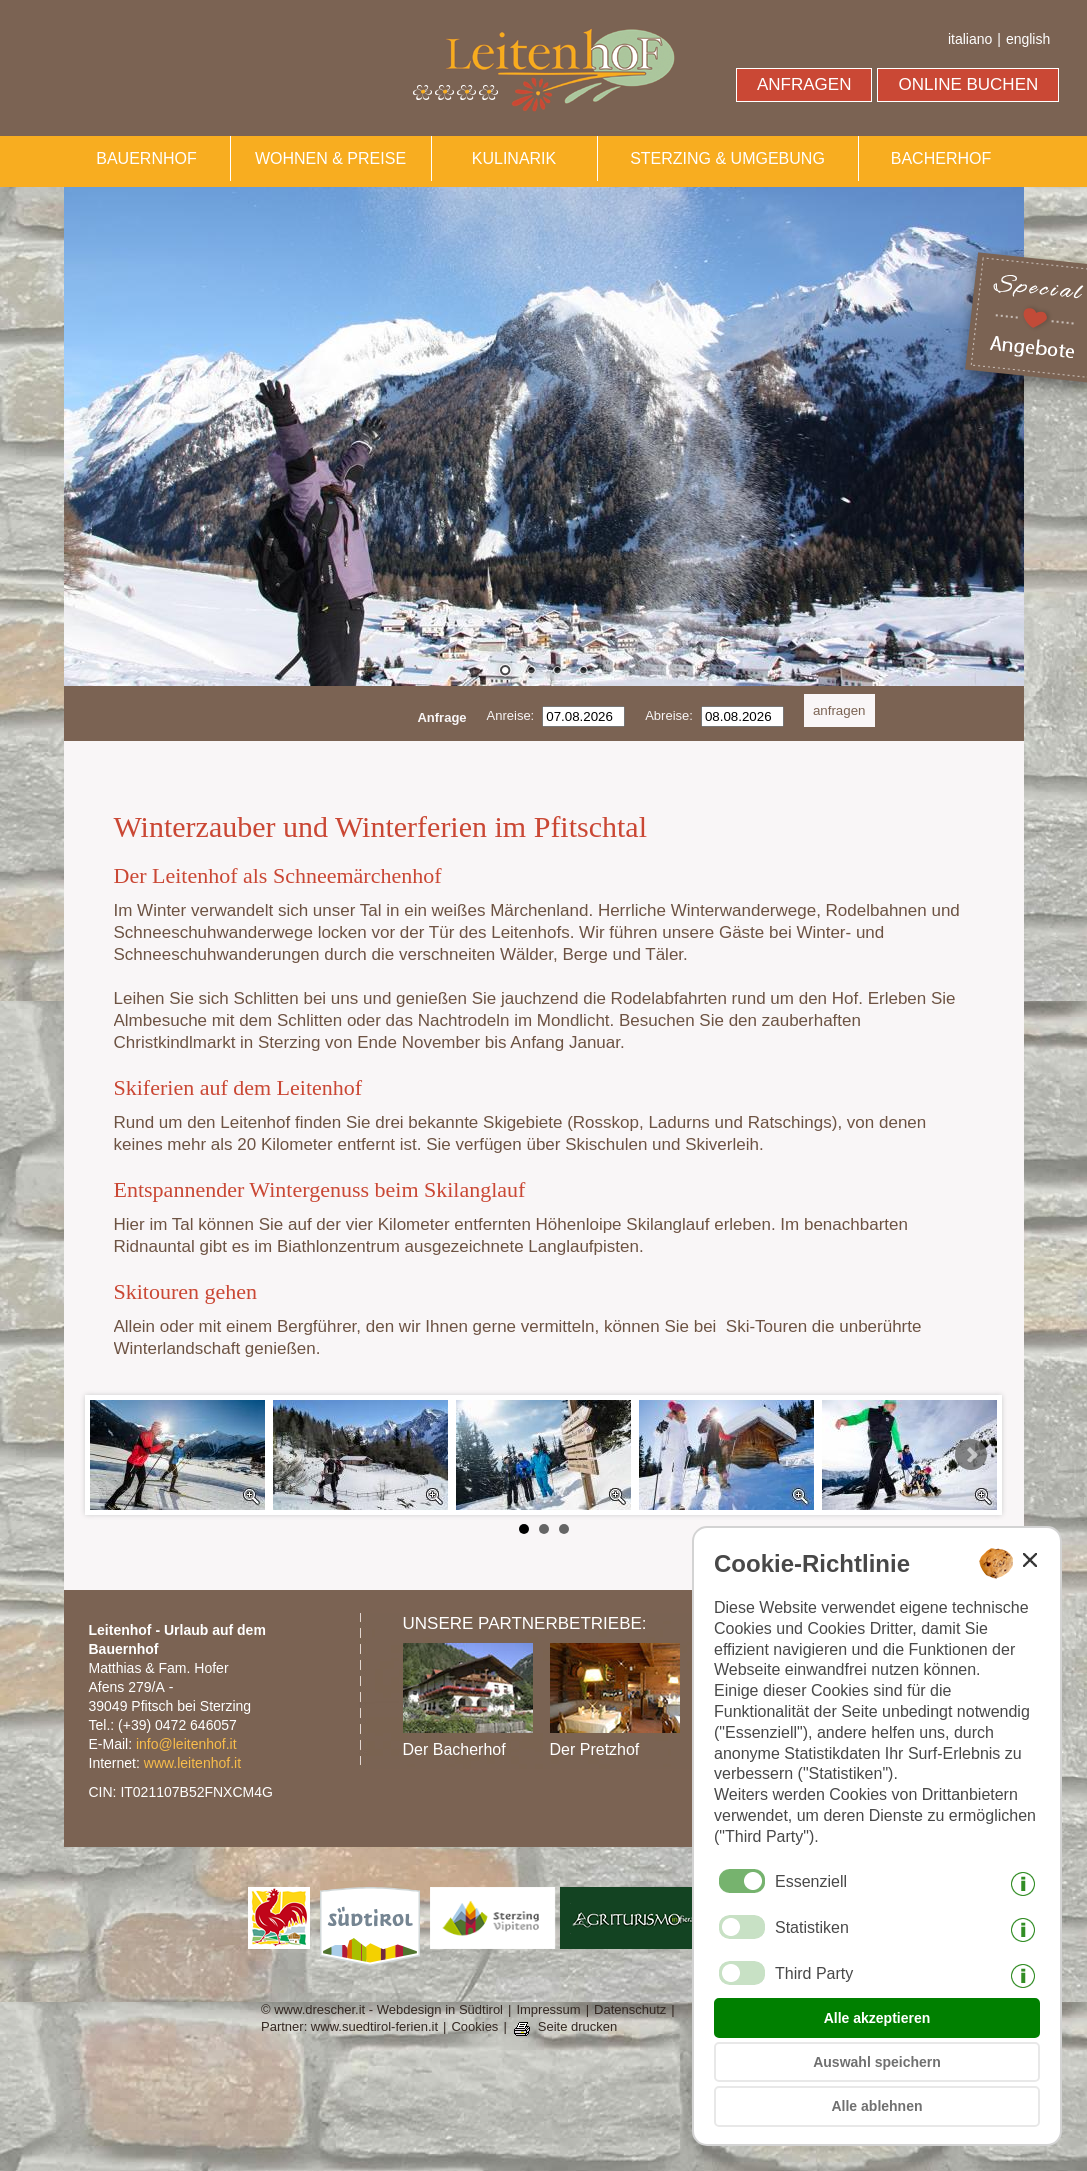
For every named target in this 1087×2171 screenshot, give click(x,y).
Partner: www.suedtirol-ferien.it (349, 2026)
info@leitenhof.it (186, 1744)
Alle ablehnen (876, 2106)
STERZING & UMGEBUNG (727, 158)
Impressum (548, 2009)
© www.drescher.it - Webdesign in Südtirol (382, 2009)
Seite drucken (578, 2026)
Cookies (474, 2026)
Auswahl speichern (877, 2062)
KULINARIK (514, 158)
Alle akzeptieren (877, 2018)
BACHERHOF (941, 158)
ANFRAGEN (804, 84)
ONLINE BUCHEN (968, 84)
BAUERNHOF (146, 158)
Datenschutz (630, 2009)
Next (971, 1455)
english (1028, 39)
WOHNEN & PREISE (330, 158)
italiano (970, 39)
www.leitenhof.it (192, 1763)
